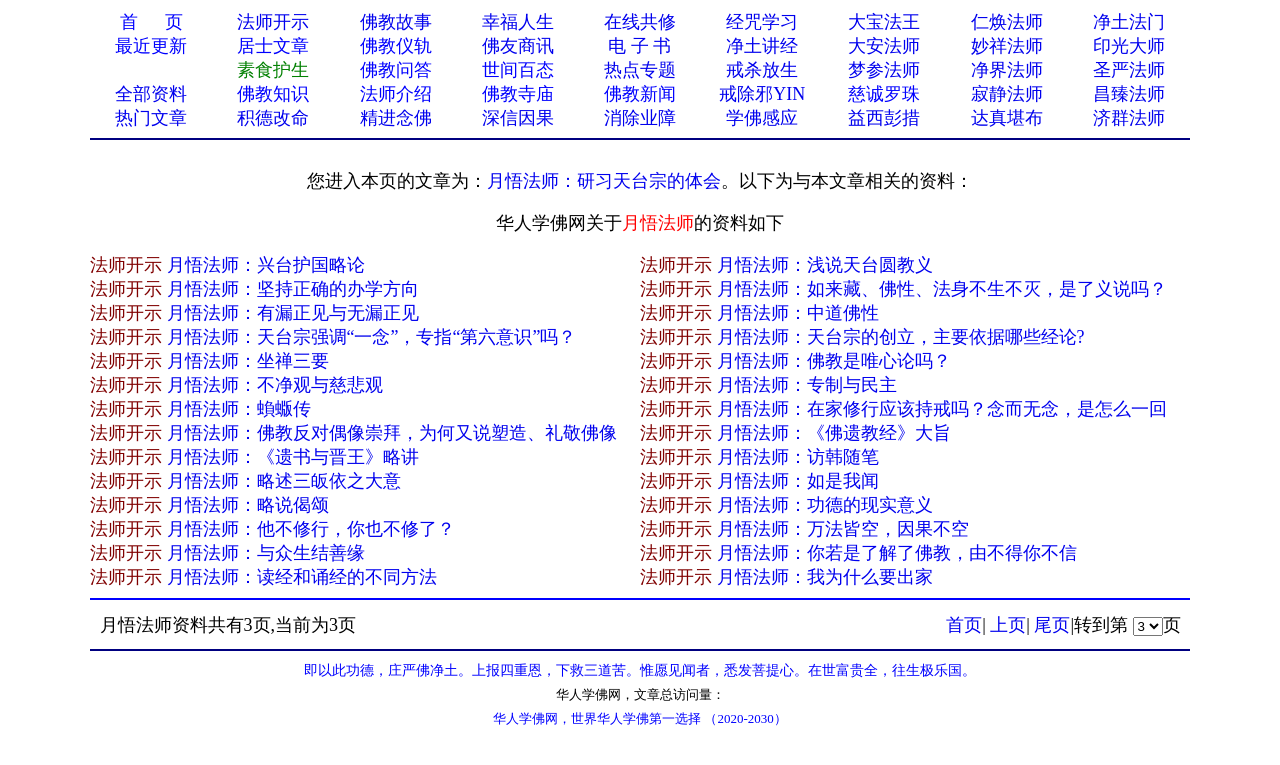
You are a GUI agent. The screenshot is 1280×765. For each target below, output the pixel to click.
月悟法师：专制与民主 (807, 385)
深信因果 (518, 118)
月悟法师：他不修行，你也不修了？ (311, 529)
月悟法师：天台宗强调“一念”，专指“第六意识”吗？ (372, 337)
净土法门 (1129, 22)
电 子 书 (639, 46)
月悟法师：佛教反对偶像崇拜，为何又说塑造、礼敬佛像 (392, 433)
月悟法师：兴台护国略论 (266, 265)
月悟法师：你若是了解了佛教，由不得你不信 (897, 553)
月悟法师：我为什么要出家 (825, 577)
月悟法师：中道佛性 (798, 313)
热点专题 (640, 70)
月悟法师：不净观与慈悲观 (275, 385)
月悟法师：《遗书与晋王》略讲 (293, 457)
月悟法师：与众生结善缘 (266, 553)
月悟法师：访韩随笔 (798, 457)
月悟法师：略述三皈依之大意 (284, 481)
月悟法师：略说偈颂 (248, 505)
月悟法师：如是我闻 (798, 481)
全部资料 (151, 94)
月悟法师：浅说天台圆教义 (825, 265)
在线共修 (640, 22)
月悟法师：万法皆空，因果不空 (843, 529)
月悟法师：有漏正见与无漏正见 (293, 313)
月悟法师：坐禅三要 (248, 361)
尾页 (1052, 625)
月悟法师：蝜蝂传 (239, 409)
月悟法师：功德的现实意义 (825, 505)
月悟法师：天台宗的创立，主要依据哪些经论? (901, 337)
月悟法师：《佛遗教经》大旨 (834, 433)
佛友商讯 (518, 46)
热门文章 (151, 118)
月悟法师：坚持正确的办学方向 (293, 289)
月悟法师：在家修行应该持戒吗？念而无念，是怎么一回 (942, 409)
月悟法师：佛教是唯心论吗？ (834, 361)
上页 (1008, 625)
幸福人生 (518, 22)
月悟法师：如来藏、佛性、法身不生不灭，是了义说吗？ (942, 289)
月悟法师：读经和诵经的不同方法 (302, 577)
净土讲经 (762, 46)
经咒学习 (762, 22)
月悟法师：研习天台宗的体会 (604, 181)
